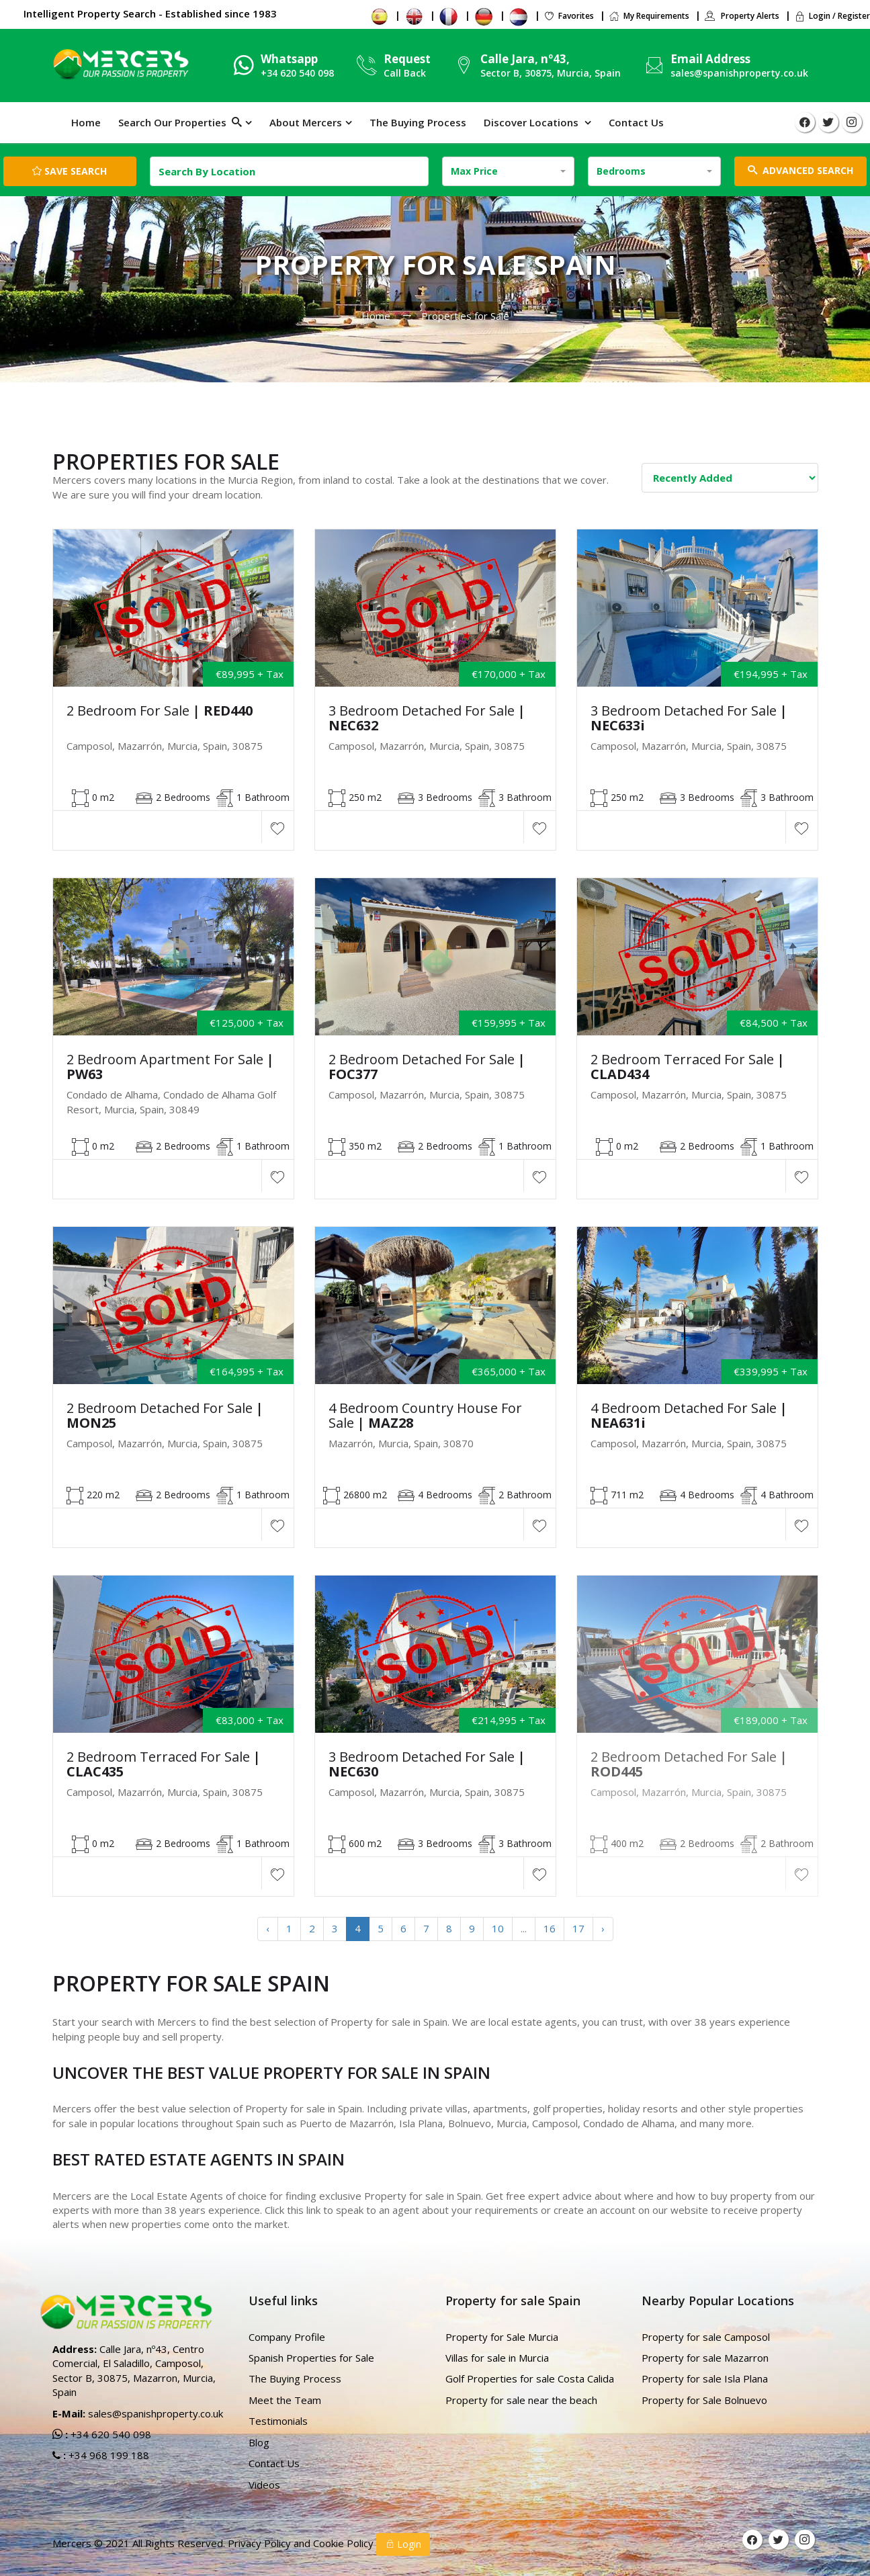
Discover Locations (532, 122)
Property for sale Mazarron (705, 2357)
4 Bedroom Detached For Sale (689, 1415)
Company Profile (287, 2337)
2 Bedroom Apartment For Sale (170, 1067)
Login (403, 2544)
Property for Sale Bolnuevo (704, 2400)
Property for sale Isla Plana (705, 2378)
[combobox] (508, 171)
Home (86, 122)
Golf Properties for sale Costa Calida (529, 2378)
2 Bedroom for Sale (160, 710)
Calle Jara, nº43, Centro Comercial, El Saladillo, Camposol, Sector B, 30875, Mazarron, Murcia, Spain (134, 2370)
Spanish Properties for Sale (311, 2357)
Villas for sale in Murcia (497, 2357)
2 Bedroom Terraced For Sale (688, 1067)
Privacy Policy (261, 2543)
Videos (264, 2484)
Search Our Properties (180, 122)
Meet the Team (285, 2400)
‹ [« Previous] (267, 1928)
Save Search (69, 171)
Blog (259, 2442)
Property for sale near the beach (521, 2400)
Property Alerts (741, 16)
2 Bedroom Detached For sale (427, 1067)
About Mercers (305, 122)
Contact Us (636, 122)
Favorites (568, 16)
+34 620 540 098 (109, 2434)
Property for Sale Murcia (501, 2337)
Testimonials (278, 2421)
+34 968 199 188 (107, 2455)
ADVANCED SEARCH (800, 170)
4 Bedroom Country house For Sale (425, 1415)
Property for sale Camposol (706, 2337)
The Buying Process (417, 122)
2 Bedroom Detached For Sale (165, 1415)
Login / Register (832, 16)
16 (549, 1928)
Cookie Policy (344, 2543)
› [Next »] (603, 1928)
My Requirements (649, 16)
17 (578, 1928)
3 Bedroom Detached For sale (427, 718)
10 (498, 1928)
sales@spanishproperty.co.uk (739, 73)
